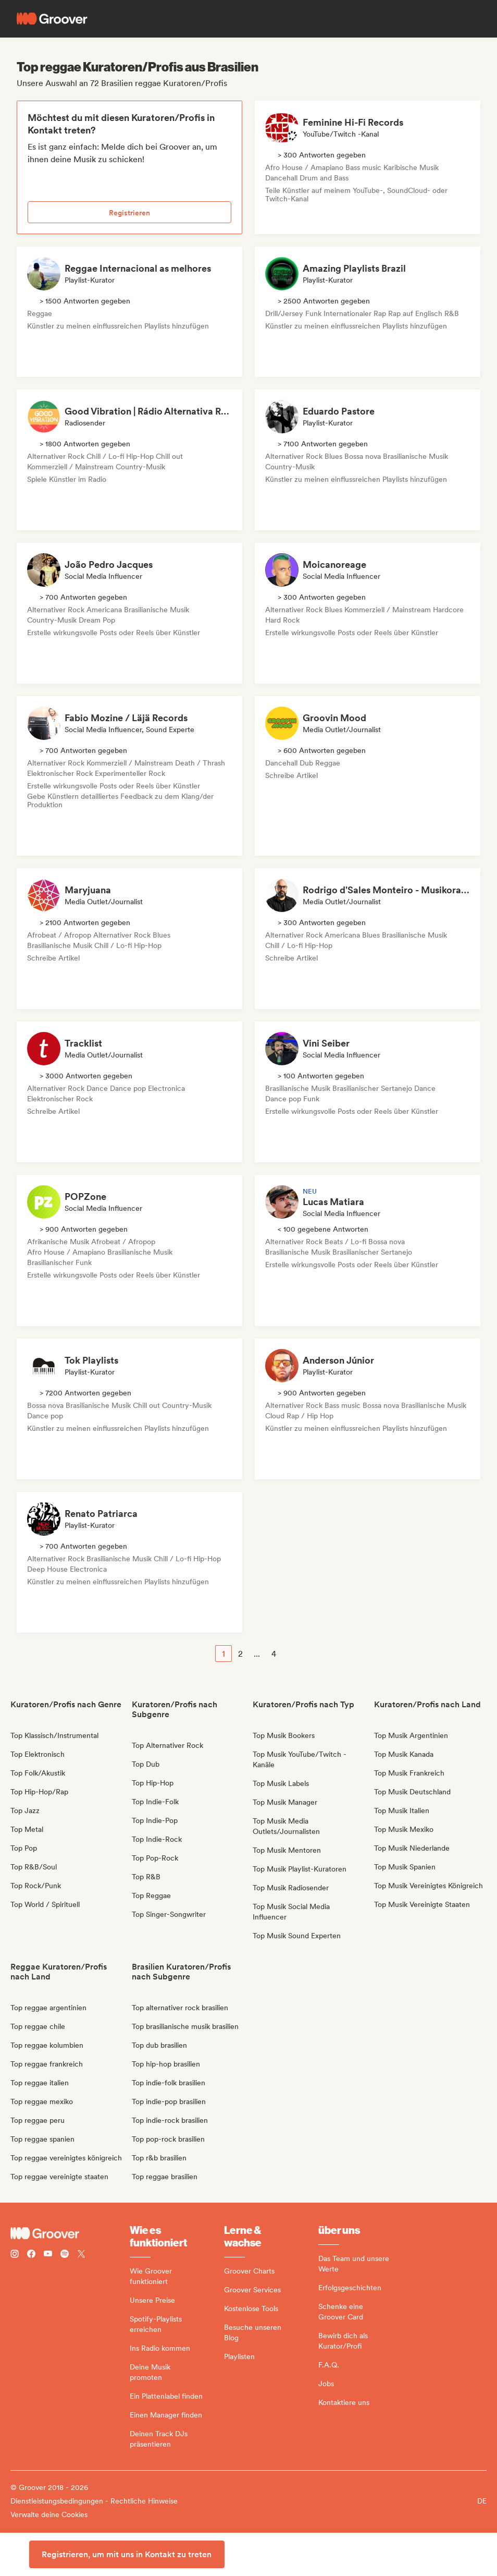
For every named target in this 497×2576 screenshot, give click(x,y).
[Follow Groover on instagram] (14, 2255)
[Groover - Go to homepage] (70, 2233)
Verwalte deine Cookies (49, 2514)
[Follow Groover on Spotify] (64, 2255)
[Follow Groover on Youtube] (48, 2255)
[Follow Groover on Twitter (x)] (81, 2255)
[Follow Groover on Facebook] (31, 2255)
